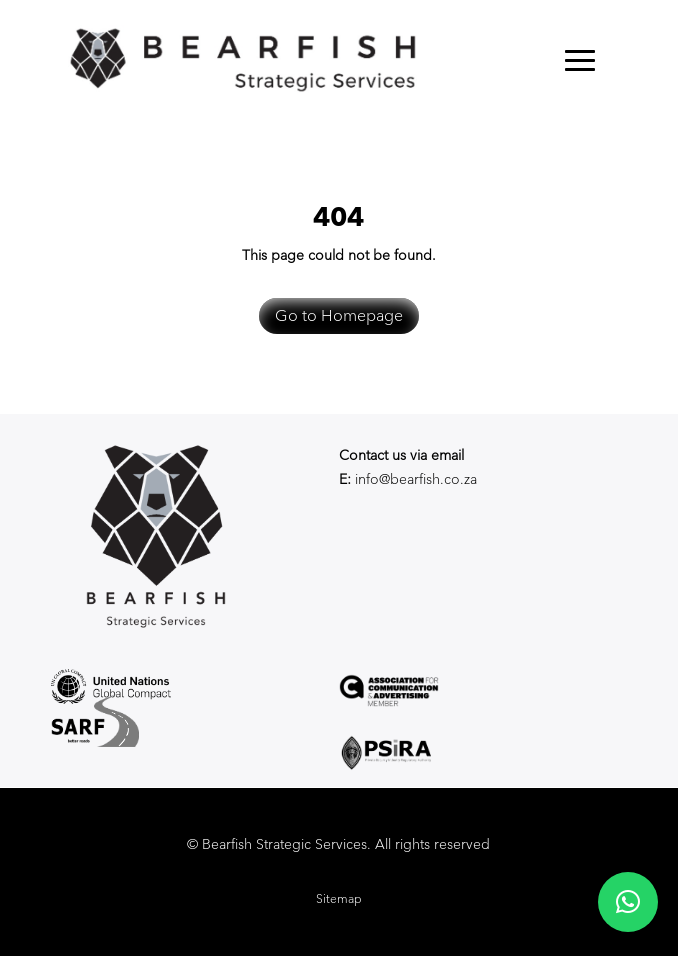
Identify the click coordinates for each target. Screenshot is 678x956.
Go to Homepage (339, 315)
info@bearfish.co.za (416, 479)
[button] (628, 902)
